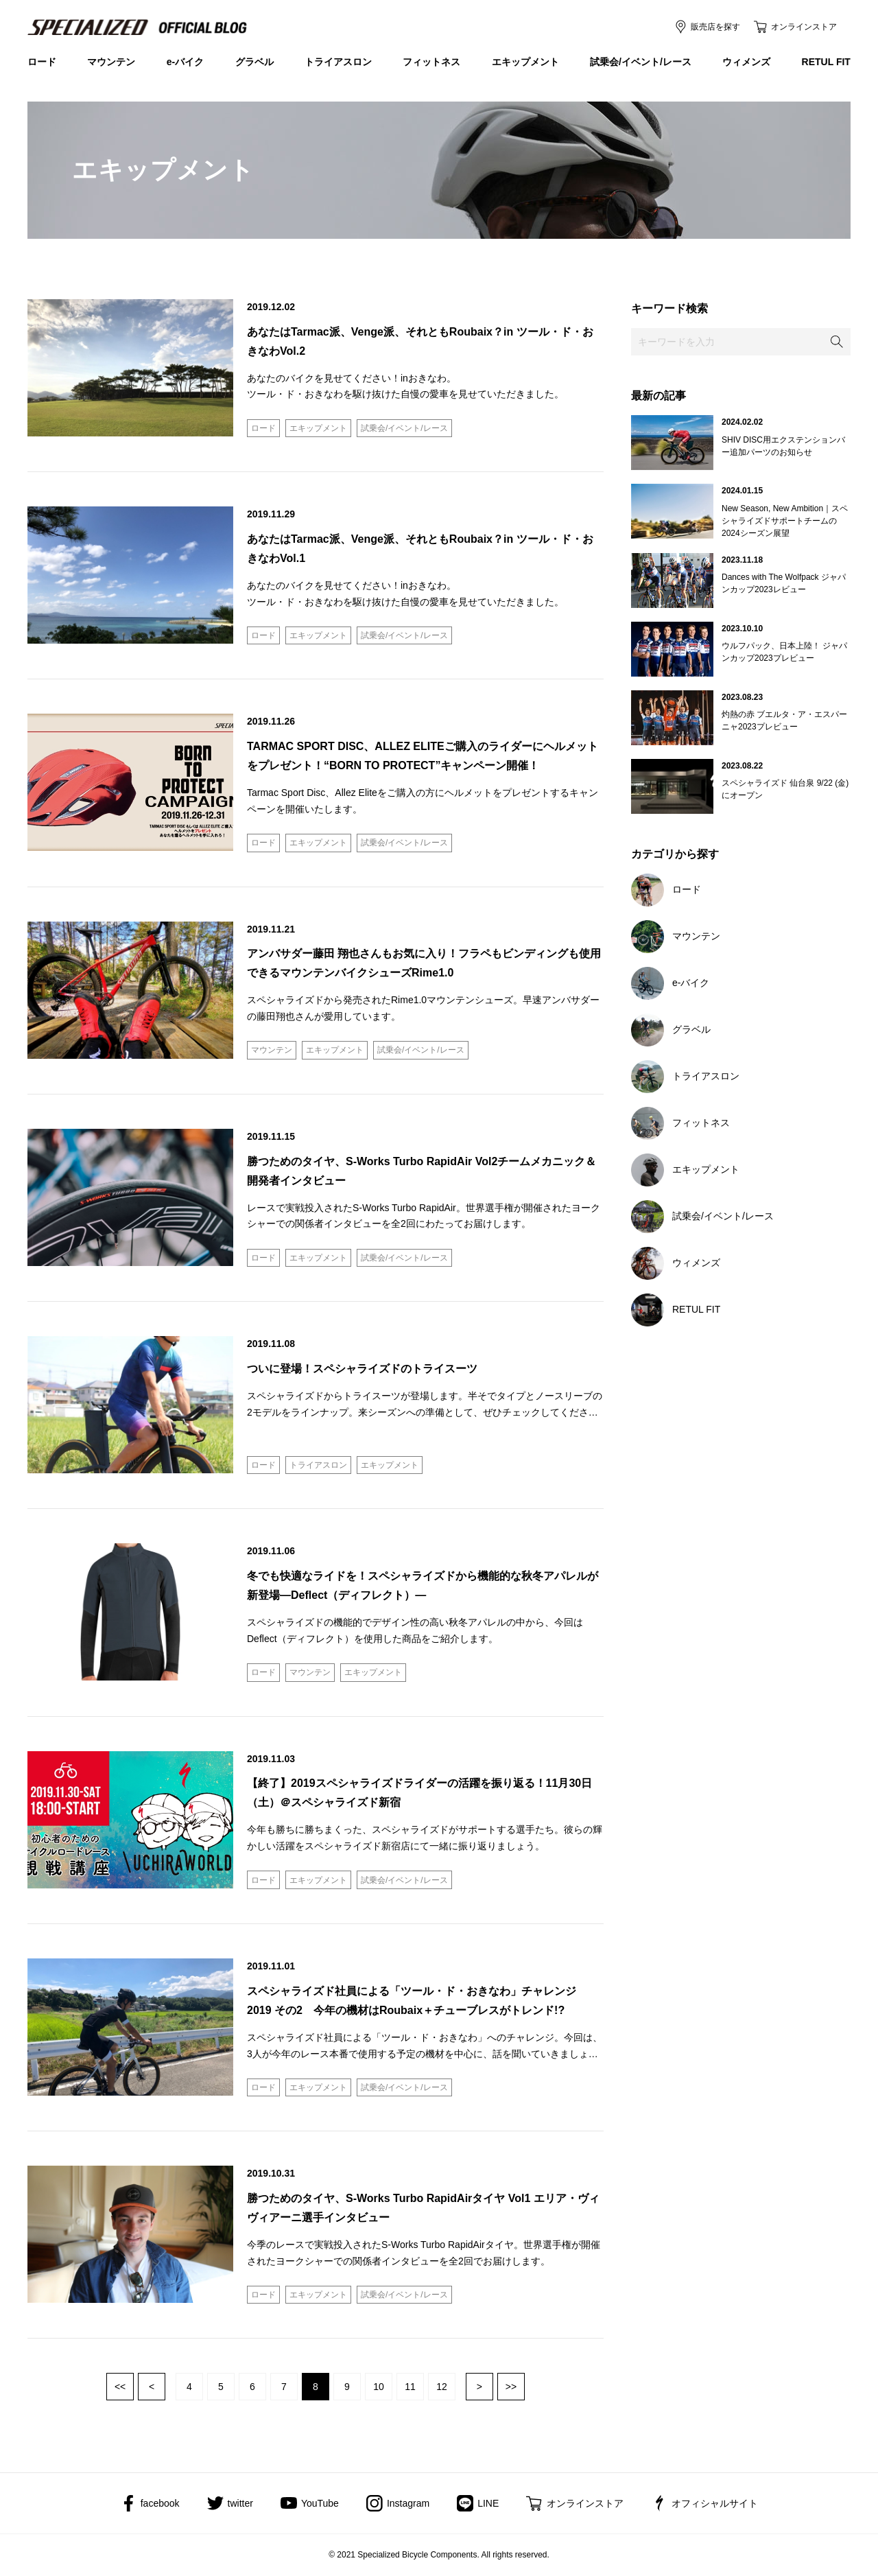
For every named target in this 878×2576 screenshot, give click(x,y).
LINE (488, 2503)
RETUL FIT (826, 61)
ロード (41, 61)
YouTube (320, 2503)
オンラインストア (804, 27)
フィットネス (431, 61)
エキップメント (525, 61)
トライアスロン (338, 61)
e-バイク (185, 61)
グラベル (254, 61)
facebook (160, 2503)
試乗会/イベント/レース (640, 61)
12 (441, 2386)
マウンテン (111, 61)
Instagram (408, 2503)
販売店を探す (715, 27)
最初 (120, 2386)
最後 (511, 2386)
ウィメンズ (746, 61)
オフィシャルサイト (715, 2503)
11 (410, 2386)
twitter (240, 2503)
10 (378, 2386)
